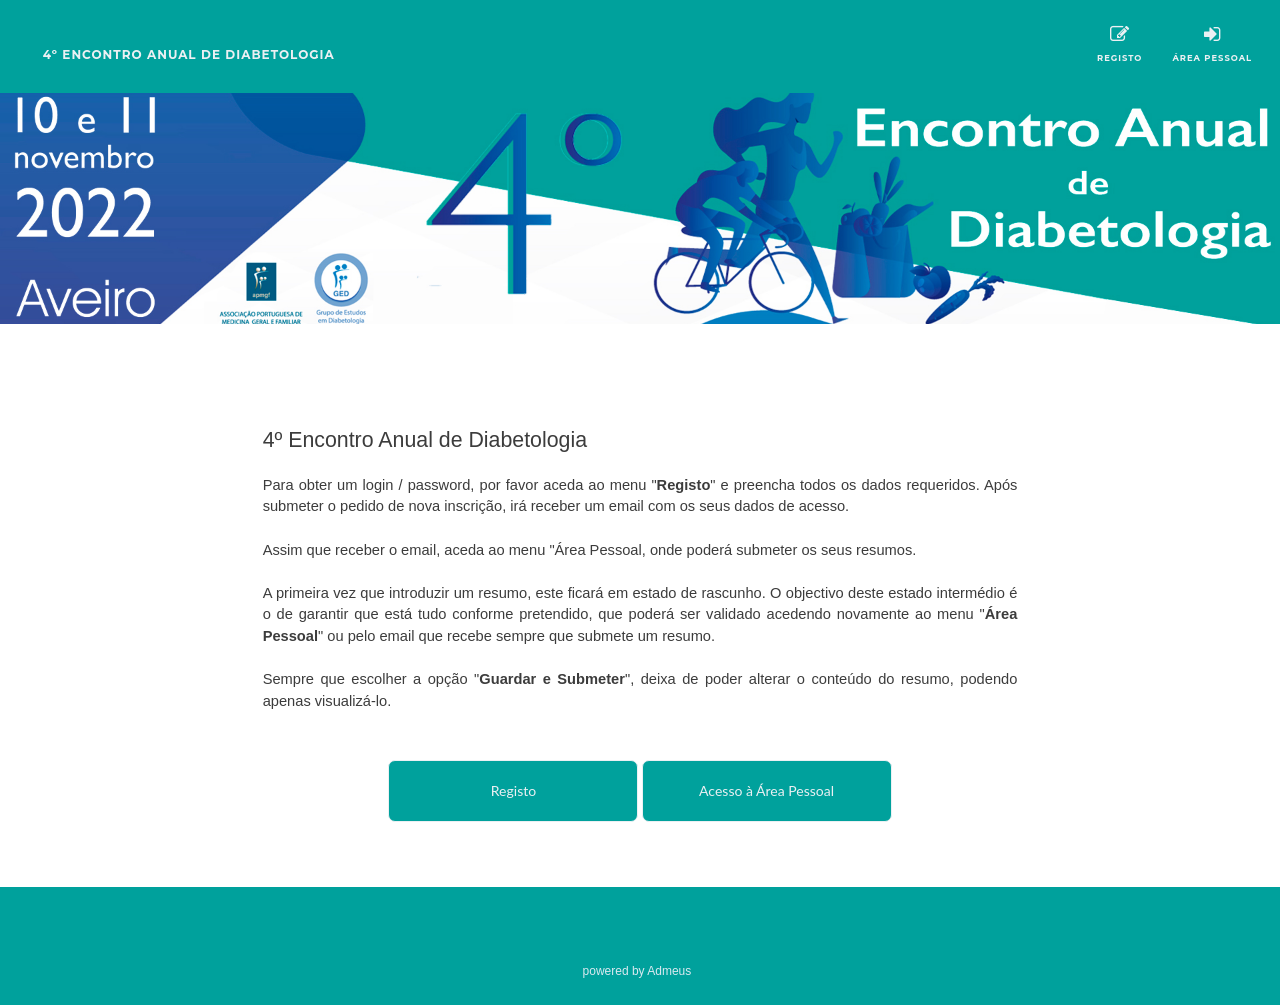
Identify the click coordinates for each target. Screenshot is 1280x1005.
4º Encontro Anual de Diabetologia (189, 54)
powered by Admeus (637, 971)
